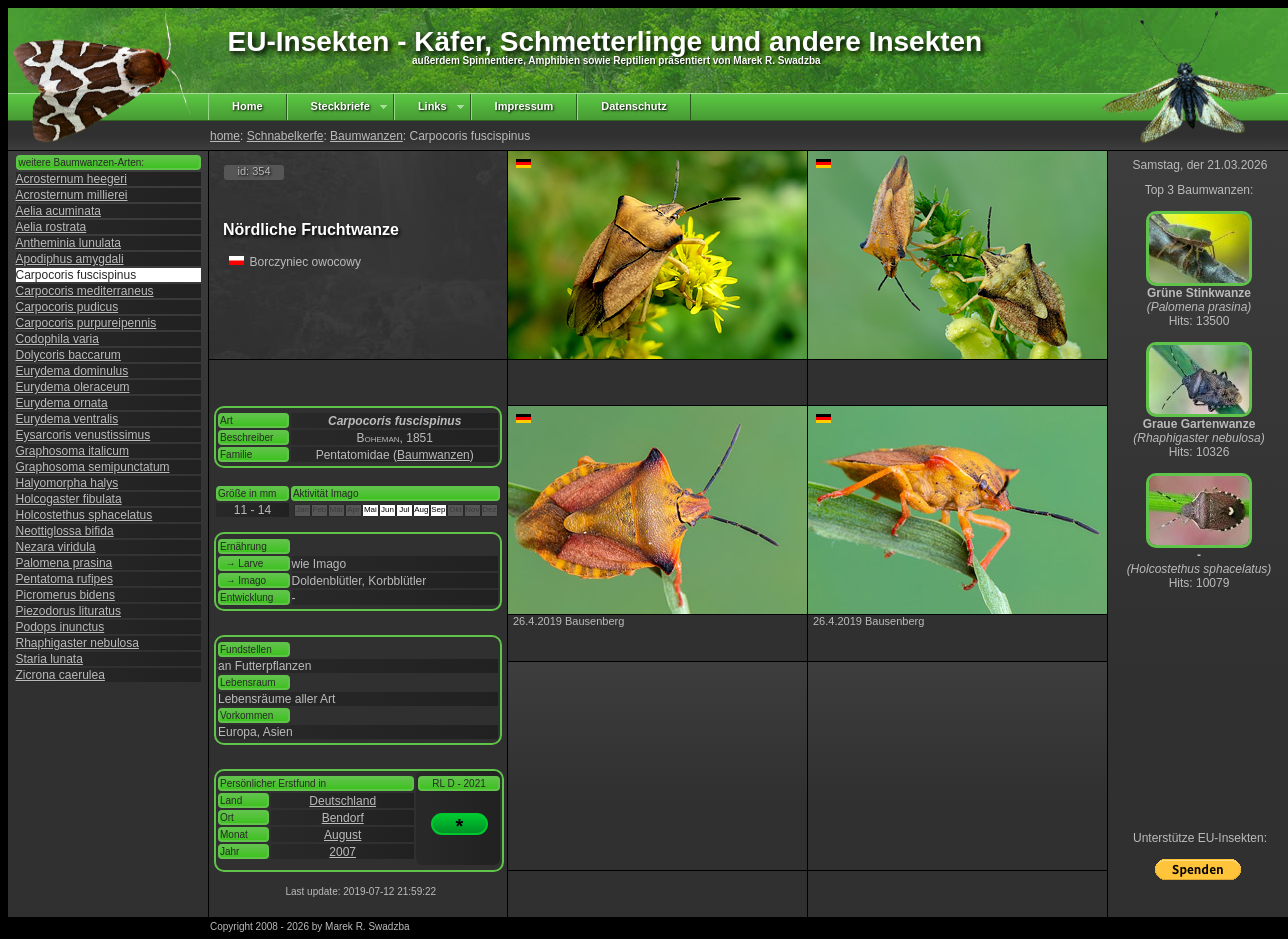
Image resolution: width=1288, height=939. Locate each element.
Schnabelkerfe (285, 136)
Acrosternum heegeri (71, 179)
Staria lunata (49, 659)
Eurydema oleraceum (73, 387)
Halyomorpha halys (67, 483)
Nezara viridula (56, 547)
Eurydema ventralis (67, 419)
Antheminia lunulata (68, 243)
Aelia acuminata (58, 211)
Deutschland (342, 801)
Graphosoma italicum (72, 451)
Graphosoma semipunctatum (93, 467)
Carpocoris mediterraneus (85, 291)
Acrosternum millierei (72, 195)
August (342, 835)
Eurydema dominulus (72, 371)
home (225, 136)
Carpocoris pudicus (67, 307)
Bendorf (343, 818)
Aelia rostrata (51, 227)
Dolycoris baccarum (68, 355)
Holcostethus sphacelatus (84, 515)
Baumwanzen (366, 136)
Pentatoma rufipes (64, 579)
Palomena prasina (64, 563)
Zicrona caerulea (60, 675)
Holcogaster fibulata (69, 499)
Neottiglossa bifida (65, 531)
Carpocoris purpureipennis (86, 323)
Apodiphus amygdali (70, 259)
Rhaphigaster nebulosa (77, 643)
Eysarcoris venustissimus (83, 435)
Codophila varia (57, 339)
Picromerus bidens (65, 595)
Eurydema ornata (62, 403)
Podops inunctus (60, 627)
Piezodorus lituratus (68, 611)
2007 (342, 852)
